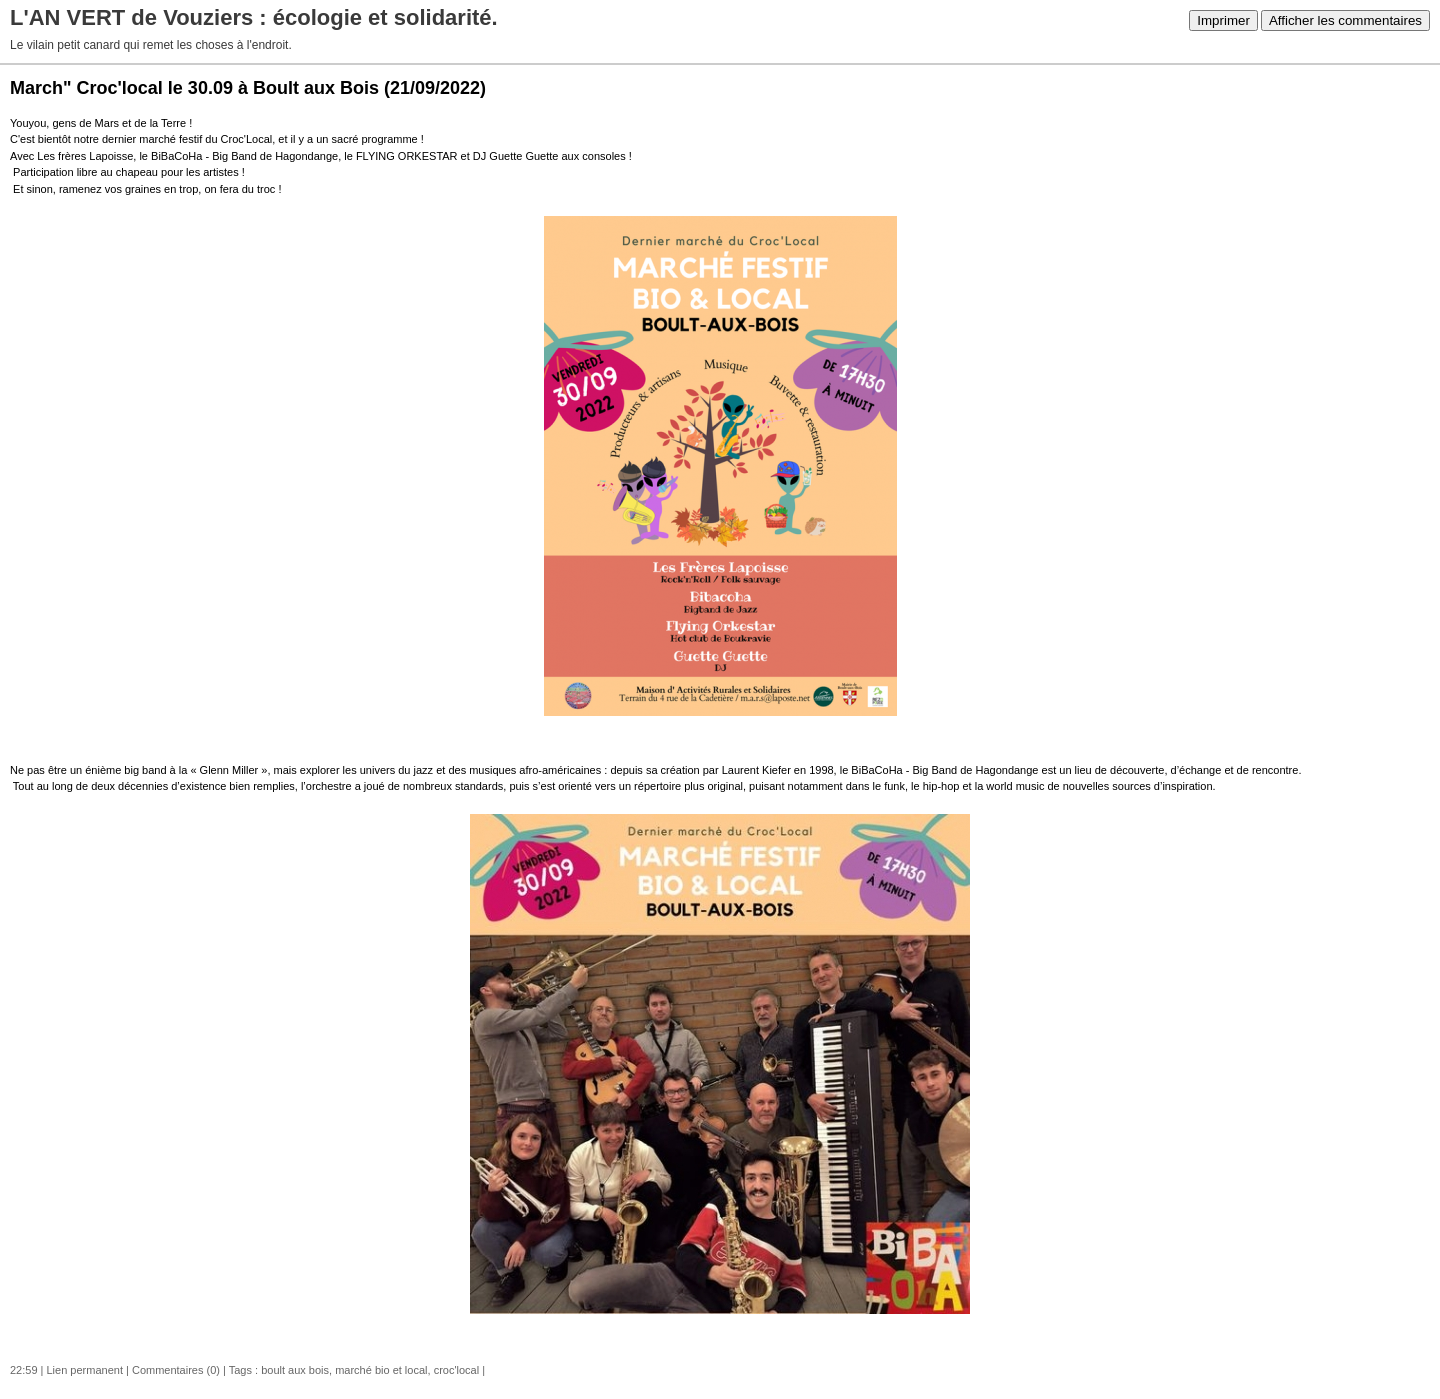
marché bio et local (381, 1370)
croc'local (457, 1370)
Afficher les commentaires (1345, 20)
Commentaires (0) (176, 1370)
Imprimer (1223, 20)
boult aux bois (295, 1370)
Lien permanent (85, 1370)
